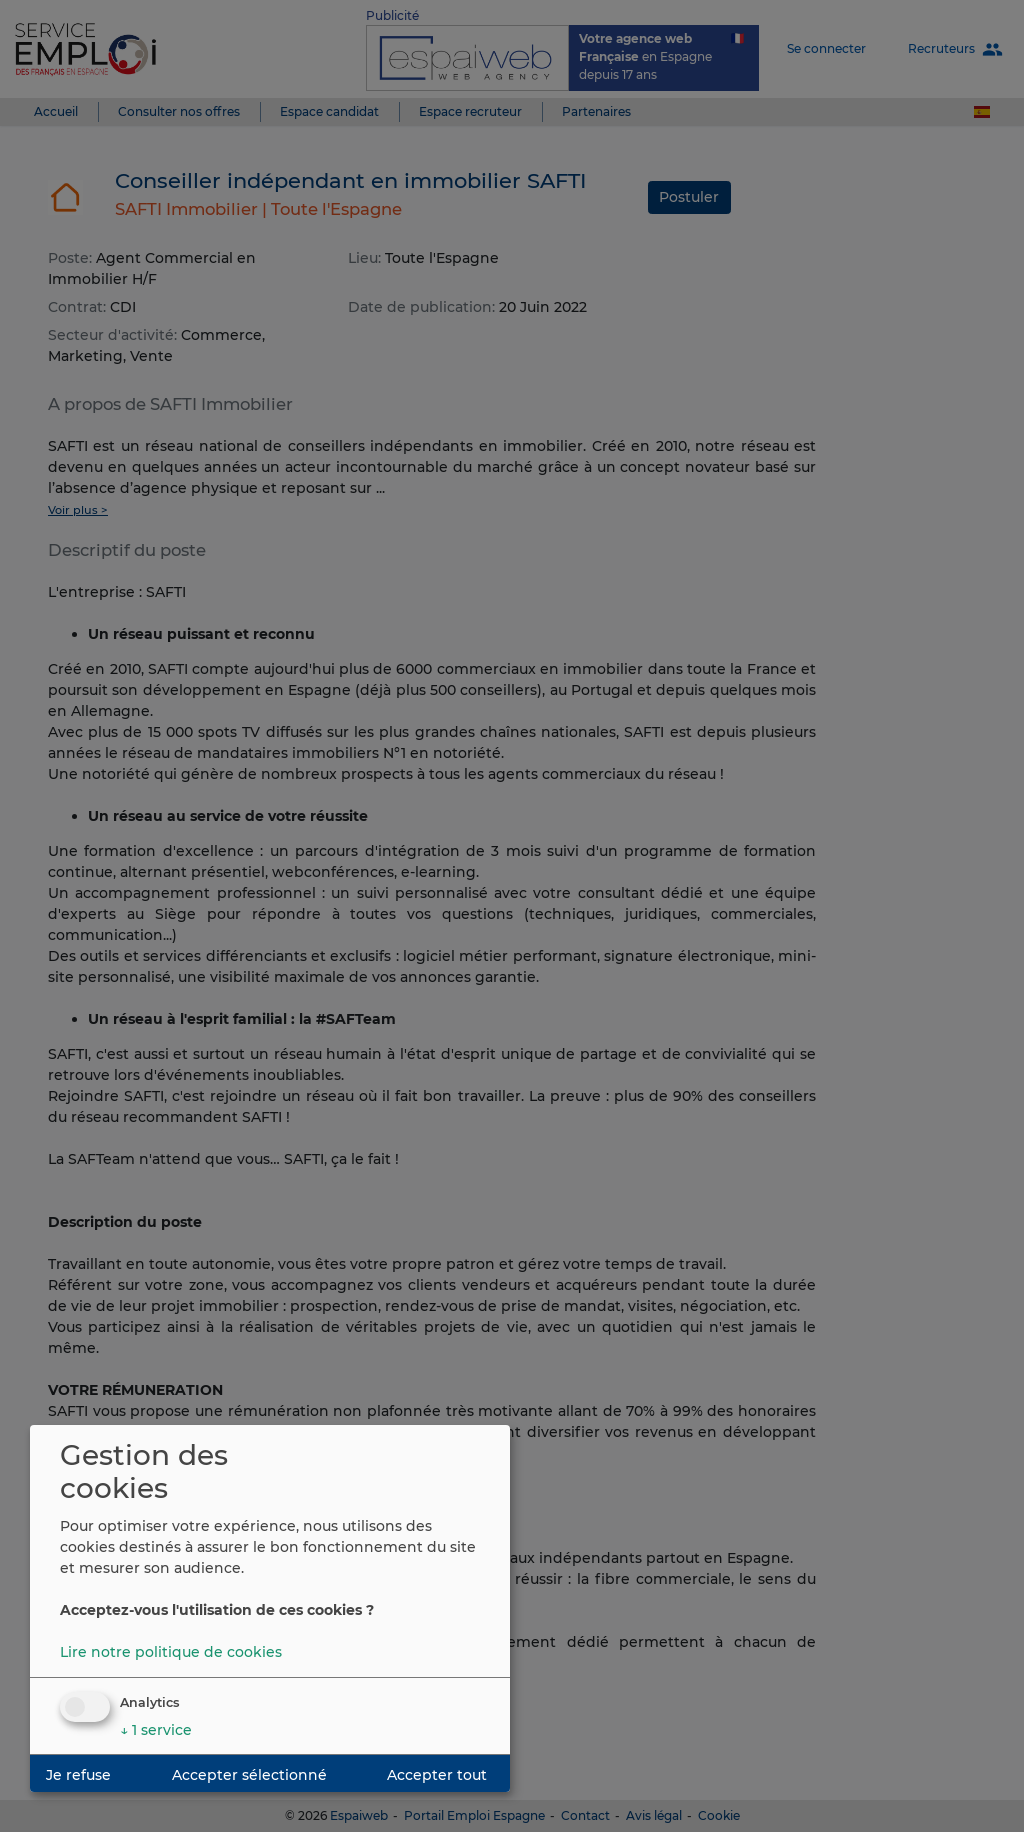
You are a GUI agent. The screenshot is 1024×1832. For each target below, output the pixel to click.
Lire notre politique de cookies (171, 1652)
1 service (156, 1730)
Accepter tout (437, 1775)
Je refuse (78, 1775)
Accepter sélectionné (249, 1775)
